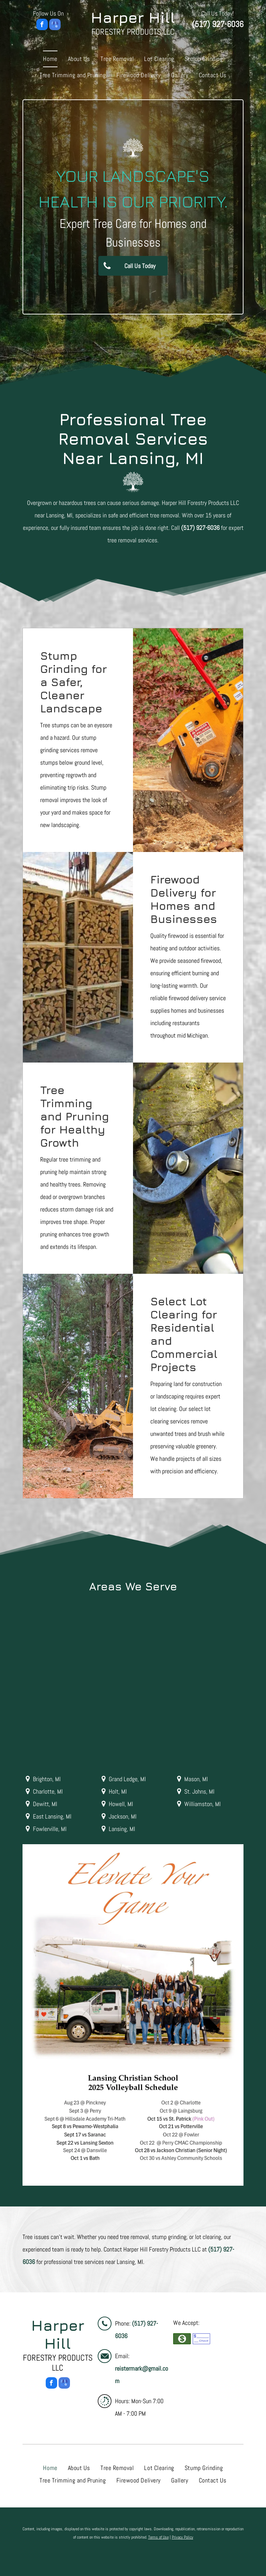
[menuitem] (50, 59)
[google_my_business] (55, 25)
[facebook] (42, 25)
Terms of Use (158, 2537)
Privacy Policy (182, 2537)
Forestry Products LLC (133, 31)
